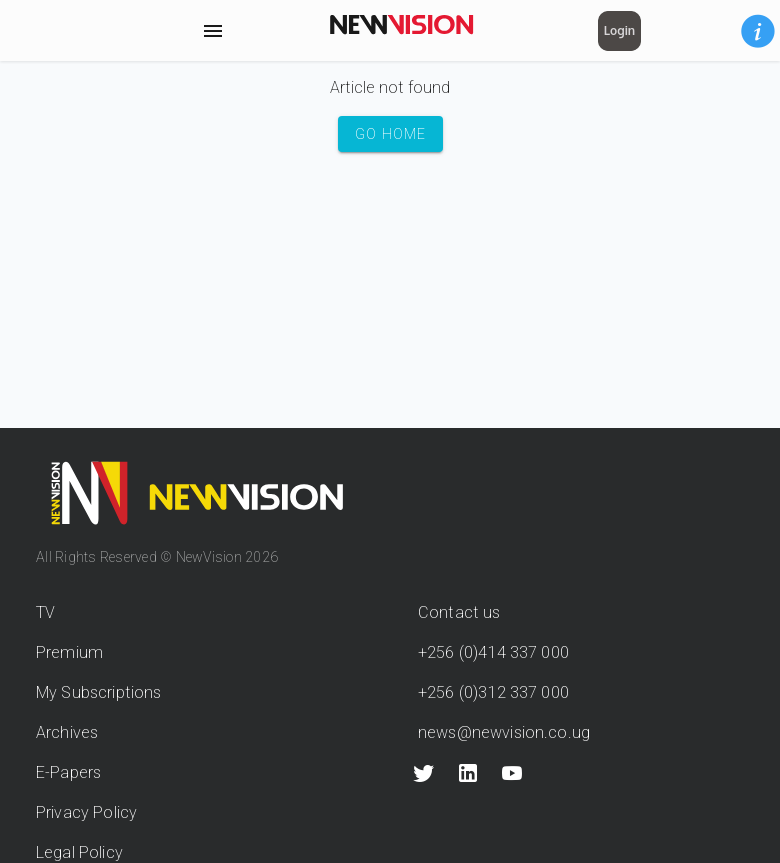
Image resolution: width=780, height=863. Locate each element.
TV (45, 612)
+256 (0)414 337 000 (493, 652)
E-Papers (68, 772)
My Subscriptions (98, 692)
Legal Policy (79, 852)
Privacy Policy (86, 812)
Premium (69, 652)
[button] (758, 31)
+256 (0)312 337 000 (493, 692)
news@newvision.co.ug (504, 732)
